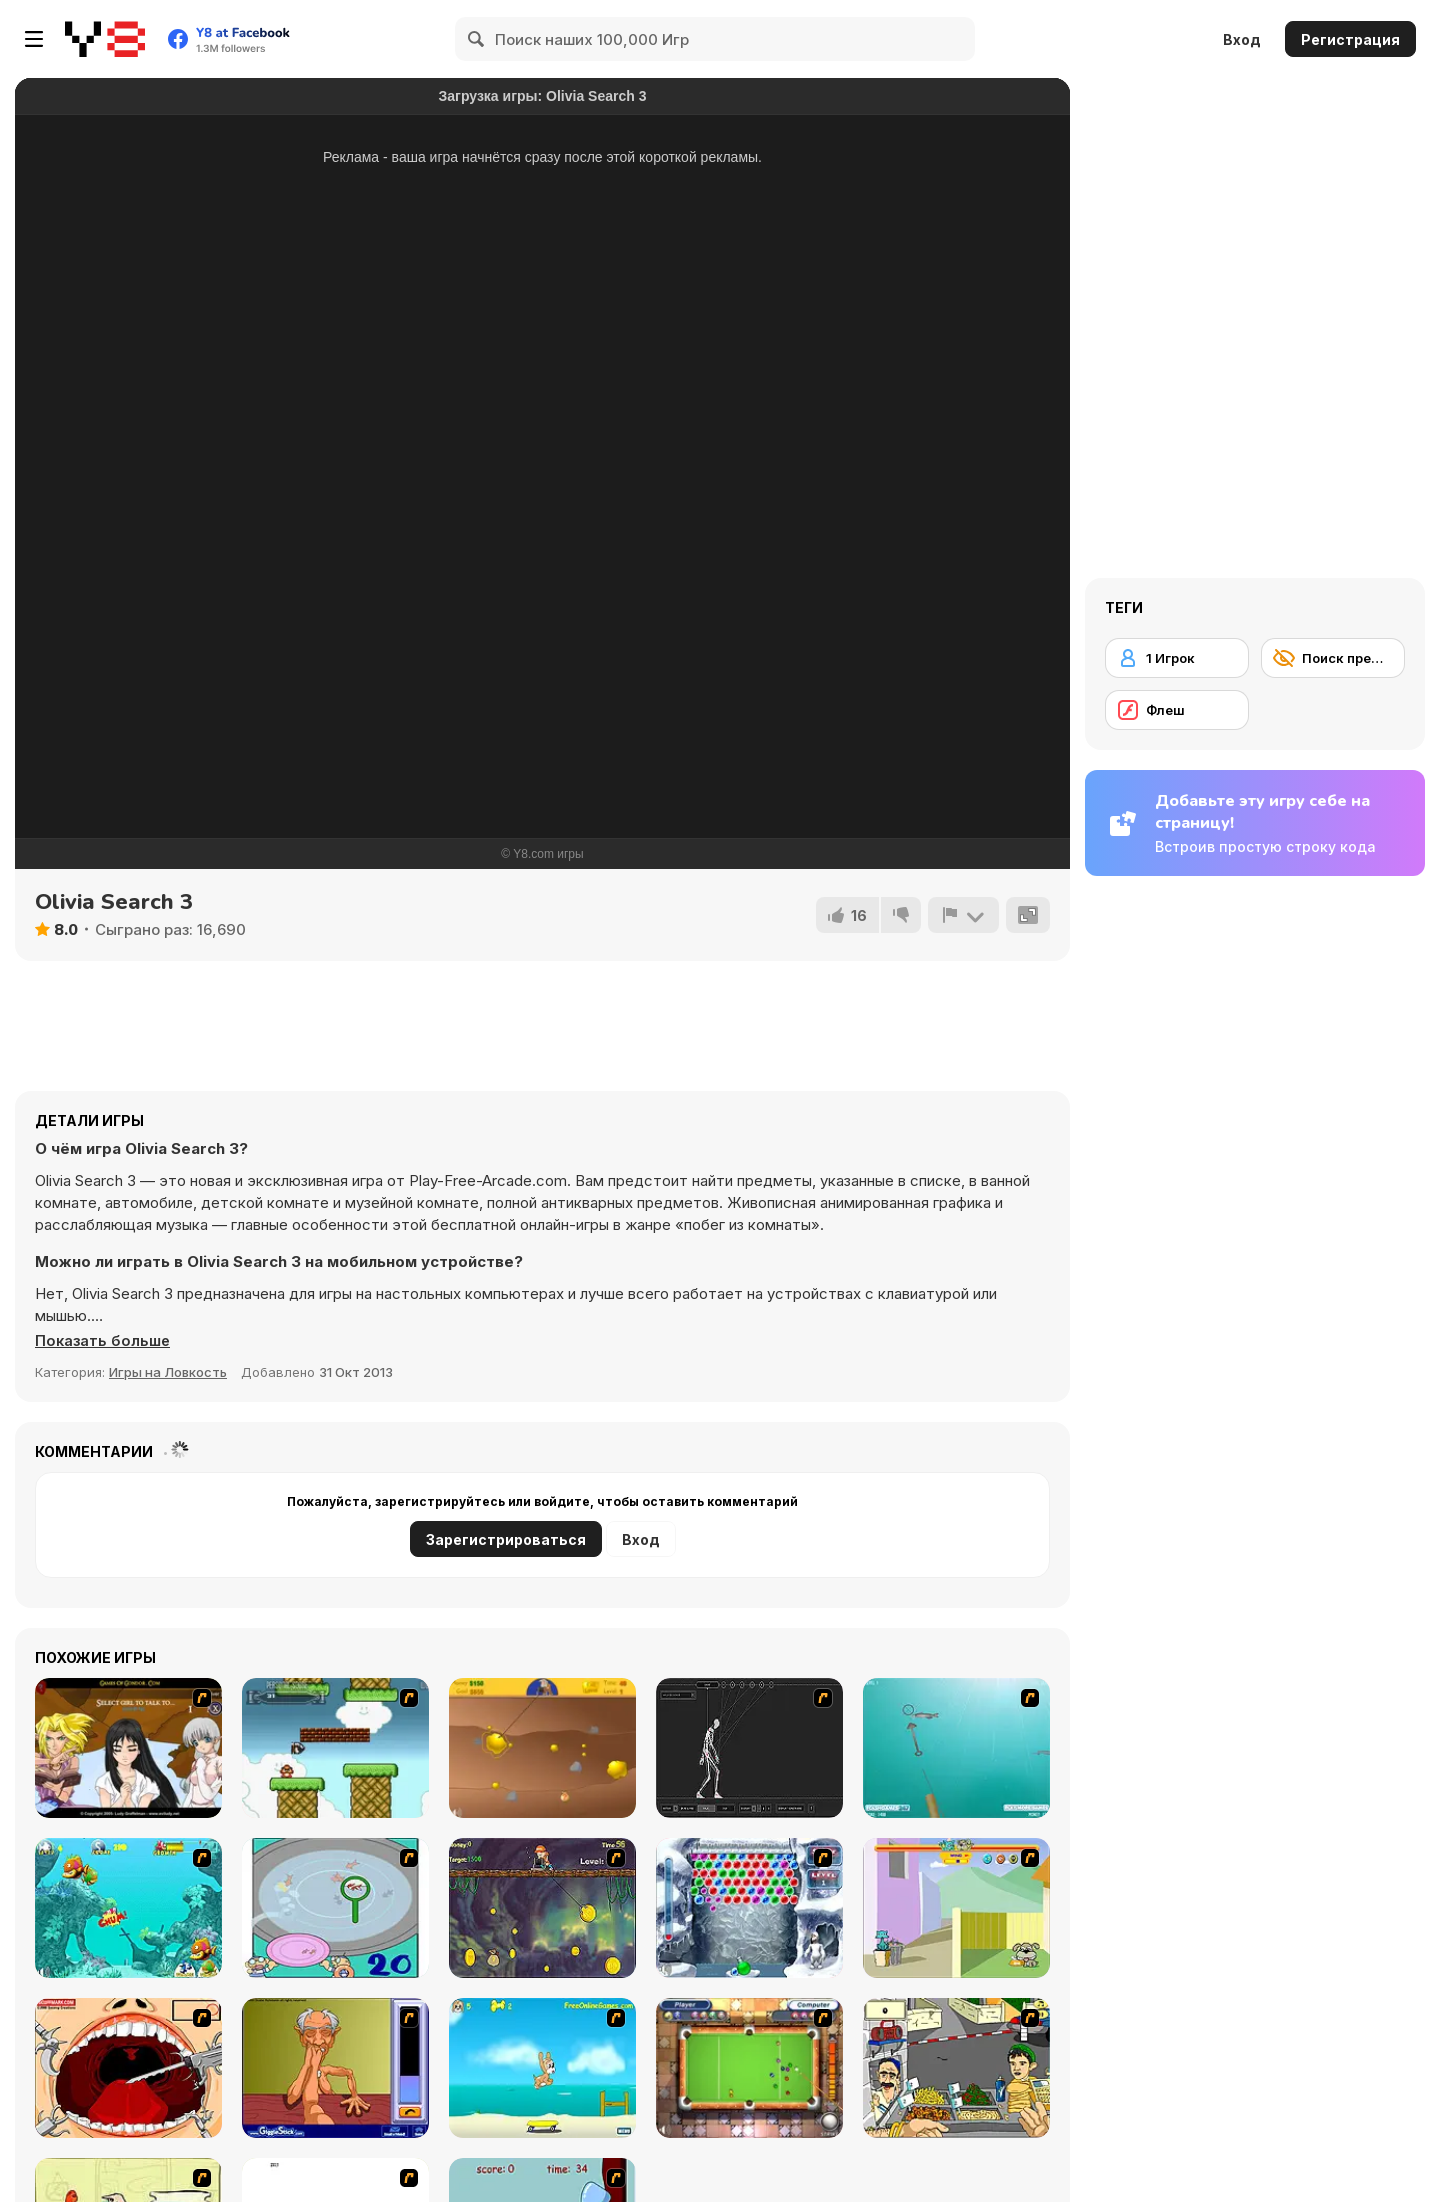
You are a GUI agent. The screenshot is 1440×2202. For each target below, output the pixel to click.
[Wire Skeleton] (749, 1748)
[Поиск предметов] (1333, 658)
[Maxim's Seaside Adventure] (542, 2068)
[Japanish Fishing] (335, 1908)
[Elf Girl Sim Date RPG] (128, 1748)
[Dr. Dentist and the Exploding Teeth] (128, 2068)
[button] (104, 1341)
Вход (1242, 39)
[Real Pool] (749, 2068)
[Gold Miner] (542, 1748)
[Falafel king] (956, 2068)
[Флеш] (1177, 710)
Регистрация (1350, 39)
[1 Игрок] (1177, 658)
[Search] (477, 39)
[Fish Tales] (128, 1908)
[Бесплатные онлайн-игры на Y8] (105, 39)
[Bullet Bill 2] (335, 1748)
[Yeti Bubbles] (749, 1908)
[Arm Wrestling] (335, 2068)
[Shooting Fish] (956, 1748)
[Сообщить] (963, 915)
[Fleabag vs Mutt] (956, 1908)
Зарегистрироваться (506, 1539)
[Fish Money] (542, 1908)
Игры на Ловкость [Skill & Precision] (168, 1372)
